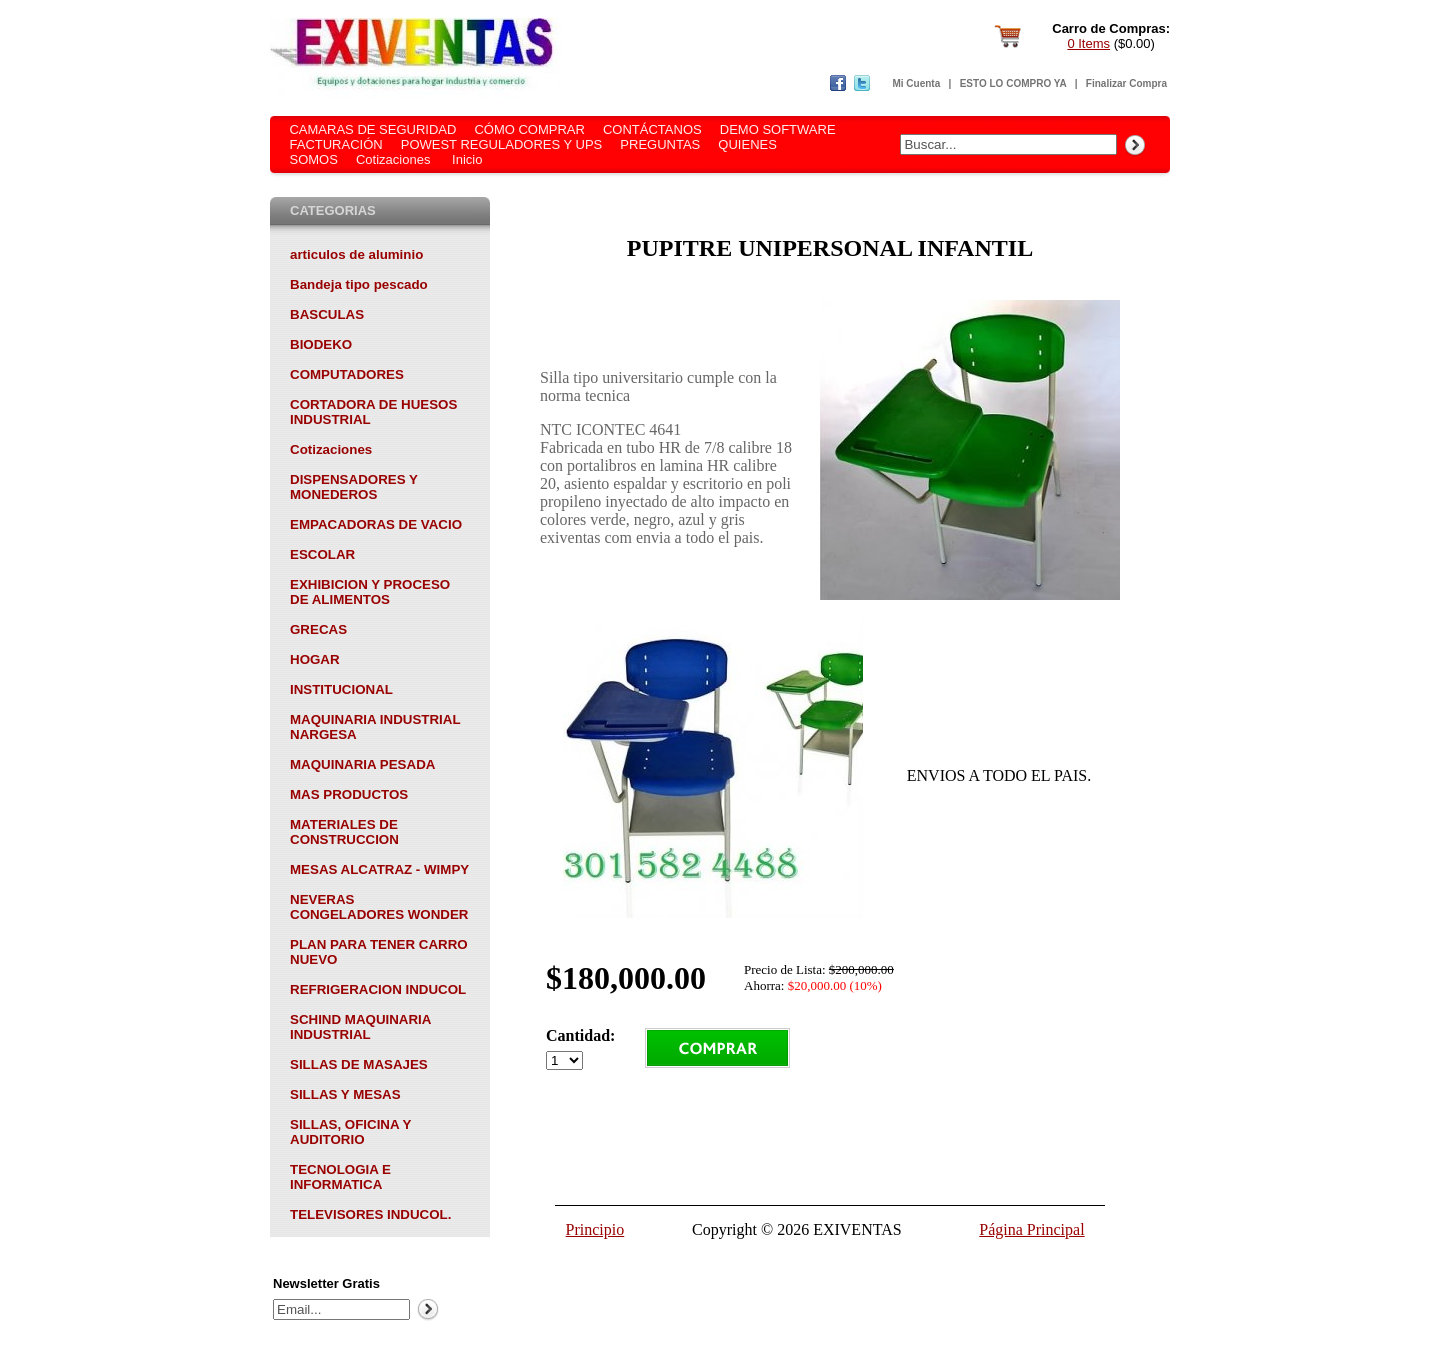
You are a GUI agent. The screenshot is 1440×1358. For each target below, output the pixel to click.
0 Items (1088, 43)
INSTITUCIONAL (341, 689)
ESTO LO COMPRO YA (1013, 83)
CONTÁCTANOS (652, 129)
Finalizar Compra (1126, 83)
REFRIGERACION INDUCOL (378, 989)
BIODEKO (321, 344)
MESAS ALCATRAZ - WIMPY (379, 869)
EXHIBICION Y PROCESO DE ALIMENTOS (370, 592)
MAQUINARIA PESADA (362, 764)
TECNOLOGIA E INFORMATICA (340, 1177)
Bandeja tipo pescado (359, 284)
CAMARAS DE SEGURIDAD (372, 129)
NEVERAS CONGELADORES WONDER (379, 907)
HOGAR (315, 659)
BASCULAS (327, 314)
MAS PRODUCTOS (349, 794)
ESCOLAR (322, 554)
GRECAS (318, 629)
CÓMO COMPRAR (529, 129)
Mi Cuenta (916, 83)
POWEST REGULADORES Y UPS (502, 144)
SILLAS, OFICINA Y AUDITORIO (350, 1132)
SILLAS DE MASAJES (359, 1064)
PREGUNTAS (660, 144)
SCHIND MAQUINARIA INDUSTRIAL (360, 1027)
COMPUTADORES (347, 374)
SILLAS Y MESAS (345, 1094)
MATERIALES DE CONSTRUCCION (344, 832)
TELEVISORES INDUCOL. (370, 1214)
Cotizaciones (393, 159)
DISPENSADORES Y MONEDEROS (354, 487)
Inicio (467, 159)
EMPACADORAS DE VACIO (376, 524)
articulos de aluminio (356, 254)
